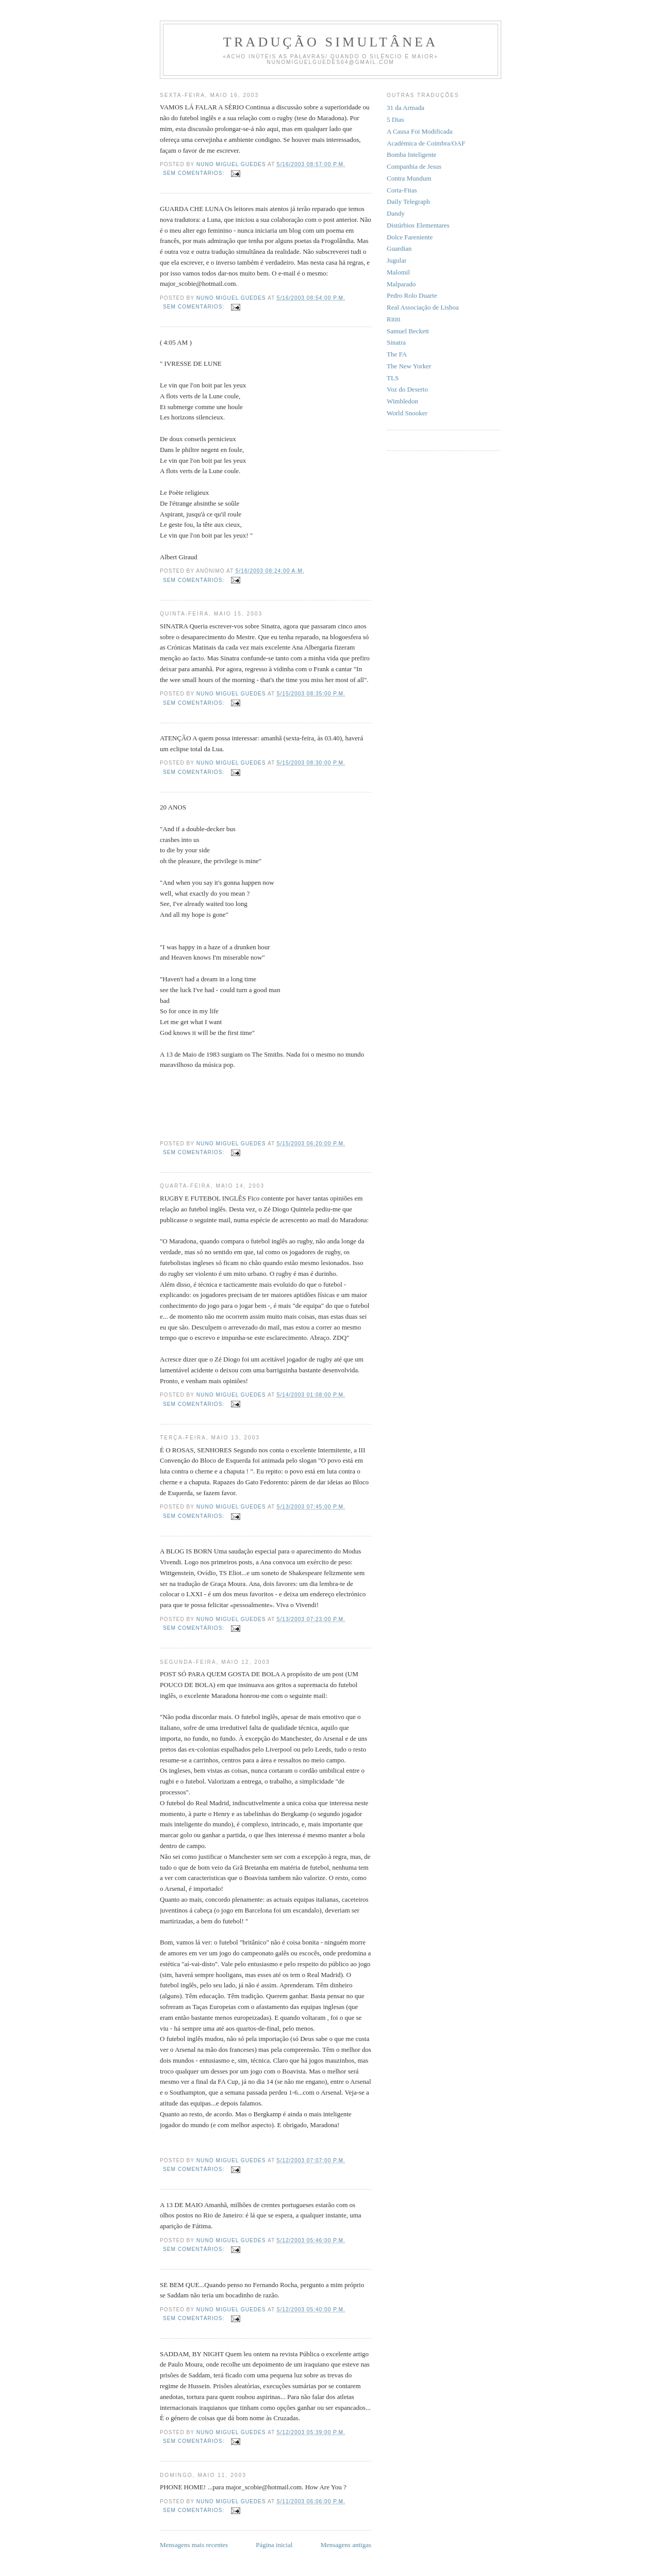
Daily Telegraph (408, 201)
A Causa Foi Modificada (419, 131)
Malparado (401, 284)
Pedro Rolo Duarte (412, 295)
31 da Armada (405, 107)
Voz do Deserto (407, 389)
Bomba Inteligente (411, 154)
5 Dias (395, 119)
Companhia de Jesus (414, 166)
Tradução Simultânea (330, 42)
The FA (397, 354)
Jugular (396, 260)
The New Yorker (409, 366)
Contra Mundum (409, 178)
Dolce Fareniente (410, 237)
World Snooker (407, 413)
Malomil (398, 272)
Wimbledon (402, 401)
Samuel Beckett (408, 331)
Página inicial (274, 2545)
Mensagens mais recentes (194, 2545)
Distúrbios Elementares (418, 225)
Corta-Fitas (402, 190)
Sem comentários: (194, 173)
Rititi (394, 319)
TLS (393, 378)
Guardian (399, 248)
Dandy (396, 213)
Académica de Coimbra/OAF (426, 143)
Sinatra (396, 342)
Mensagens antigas (345, 2545)
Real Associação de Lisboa (423, 307)
